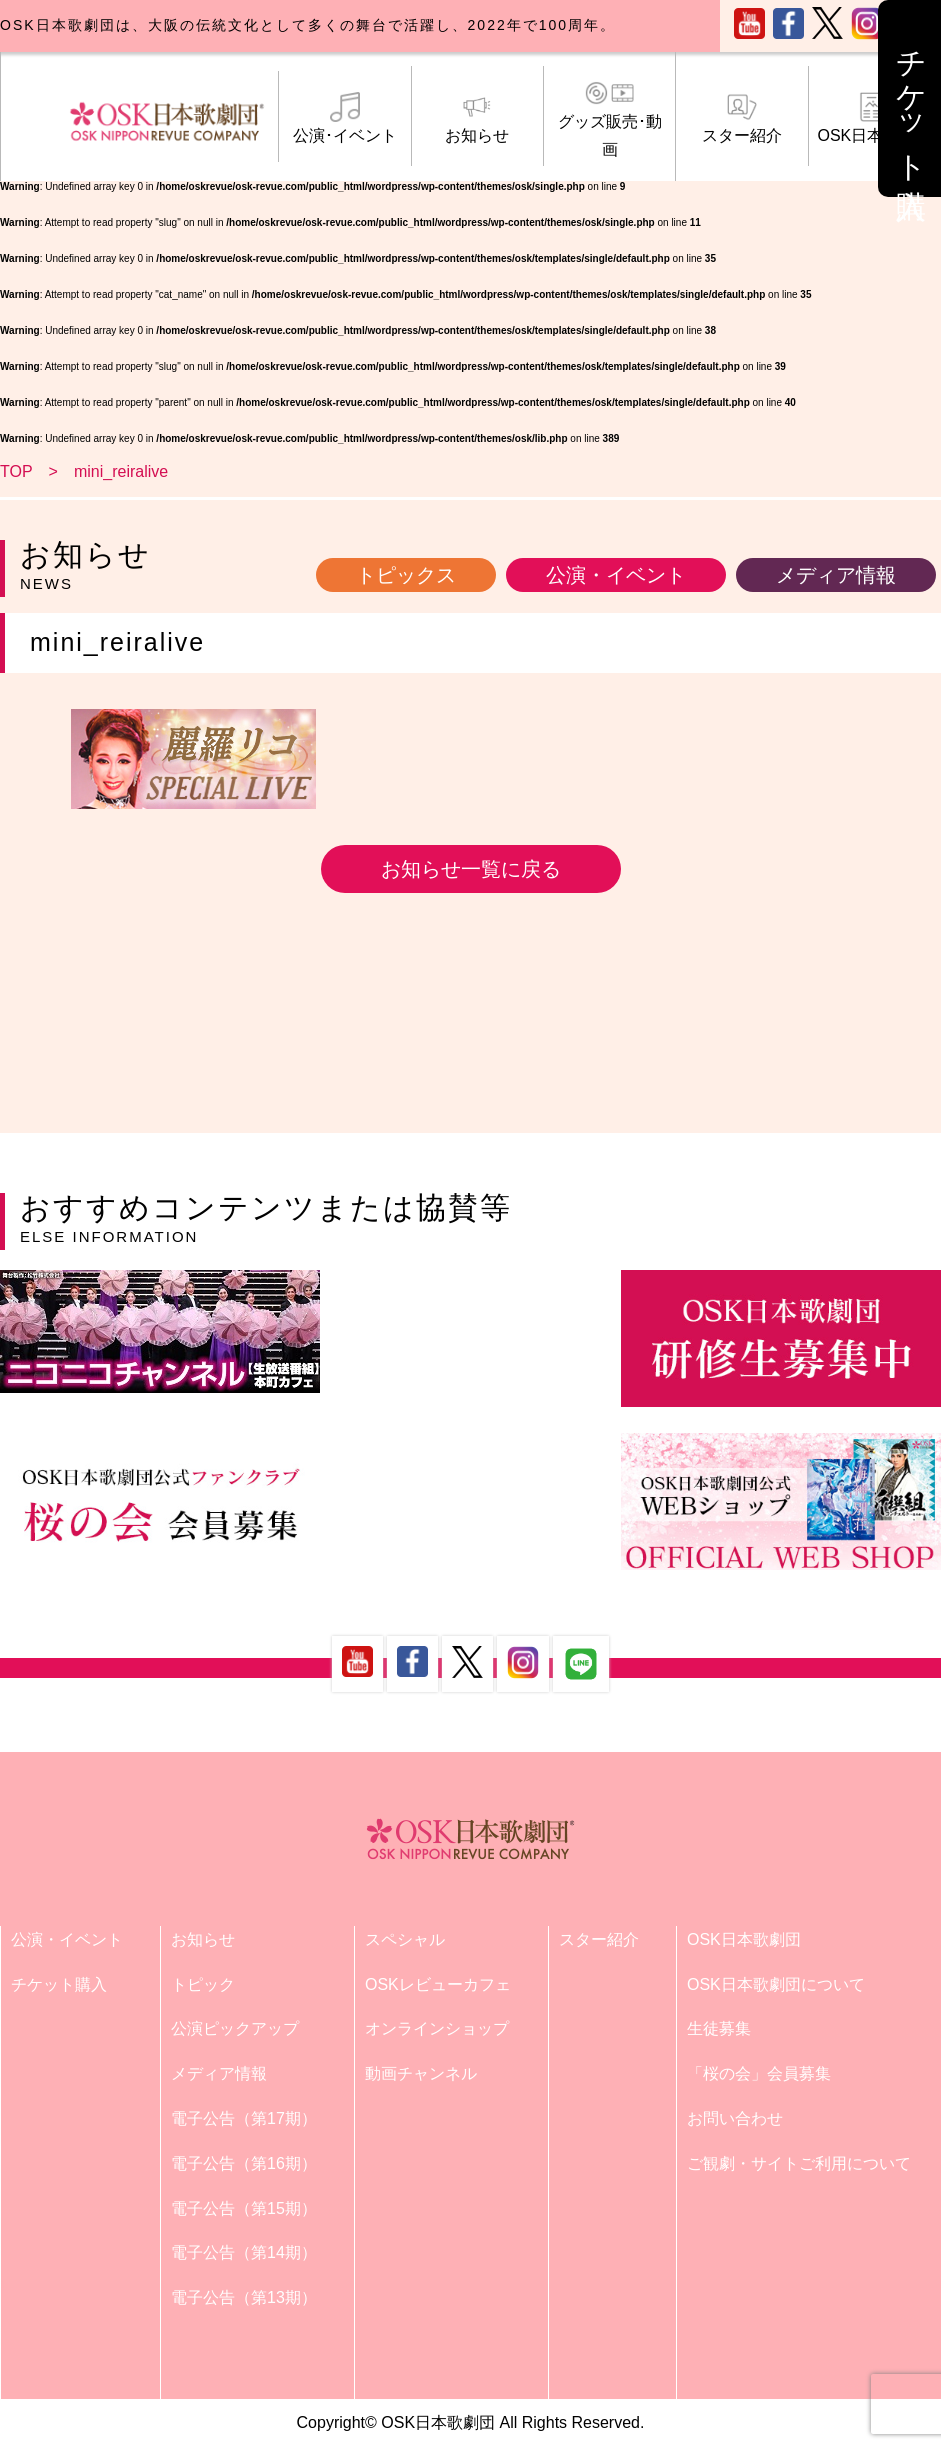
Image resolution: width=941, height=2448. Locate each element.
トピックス (406, 575)
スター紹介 (741, 118)
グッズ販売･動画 (609, 118)
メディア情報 (836, 575)
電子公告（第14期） (244, 2252)
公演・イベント (616, 575)
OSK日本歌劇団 (874, 118)
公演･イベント (344, 118)
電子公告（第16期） (244, 2163)
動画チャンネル (421, 2073)
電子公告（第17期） (244, 2118)
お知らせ (477, 118)
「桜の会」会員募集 (759, 2073)
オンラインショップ (437, 2028)
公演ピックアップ (235, 2028)
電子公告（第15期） (244, 2208)
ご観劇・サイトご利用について (799, 2163)
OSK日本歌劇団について (776, 1984)
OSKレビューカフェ (438, 1984)
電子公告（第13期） (244, 2297)
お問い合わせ (735, 2118)
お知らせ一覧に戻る (471, 869)
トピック (203, 1984)
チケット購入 (59, 1984)
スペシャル (405, 1939)
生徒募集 (719, 2028)
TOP (16, 471)
